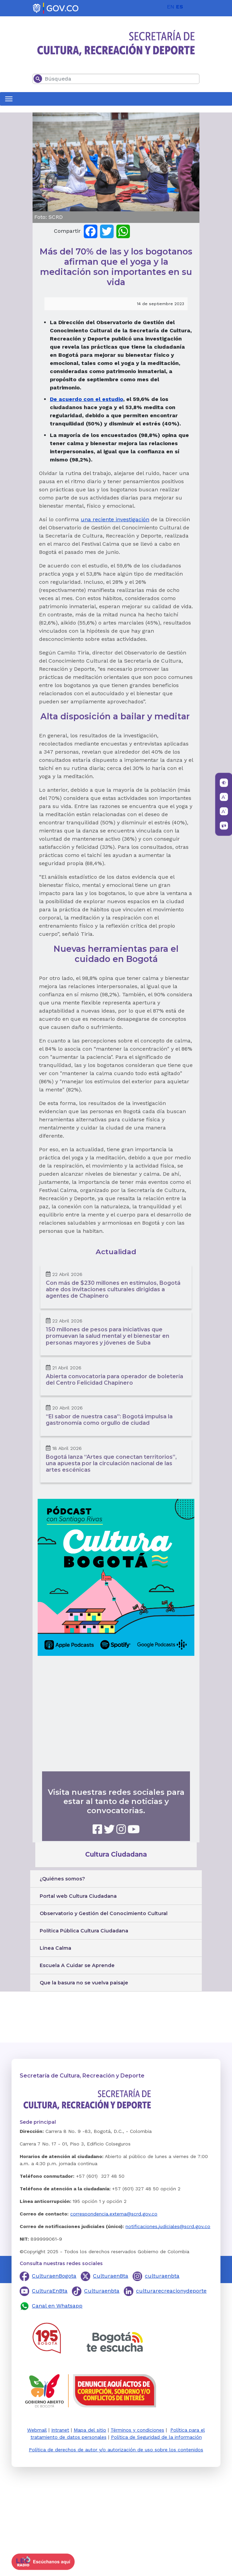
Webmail (37, 2430)
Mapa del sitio (90, 2430)
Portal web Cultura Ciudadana (78, 1896)
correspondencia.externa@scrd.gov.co (113, 2213)
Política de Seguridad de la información (156, 2437)
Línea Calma (55, 1948)
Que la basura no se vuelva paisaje (84, 1983)
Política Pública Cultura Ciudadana (84, 1931)
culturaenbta (162, 2276)
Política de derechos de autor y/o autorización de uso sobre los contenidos (116, 2449)
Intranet (60, 2430)
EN (170, 6)
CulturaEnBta (49, 2291)
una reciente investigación (115, 519)
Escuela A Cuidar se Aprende (77, 1965)
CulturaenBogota (54, 2276)
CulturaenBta (110, 2276)
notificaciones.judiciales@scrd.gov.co (167, 2226)
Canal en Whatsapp (57, 2305)
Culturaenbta (101, 2291)
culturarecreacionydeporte (171, 2291)
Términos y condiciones (137, 2430)
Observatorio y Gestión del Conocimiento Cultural (104, 1913)
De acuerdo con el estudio (86, 399)
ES (179, 6)
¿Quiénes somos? (62, 1879)
